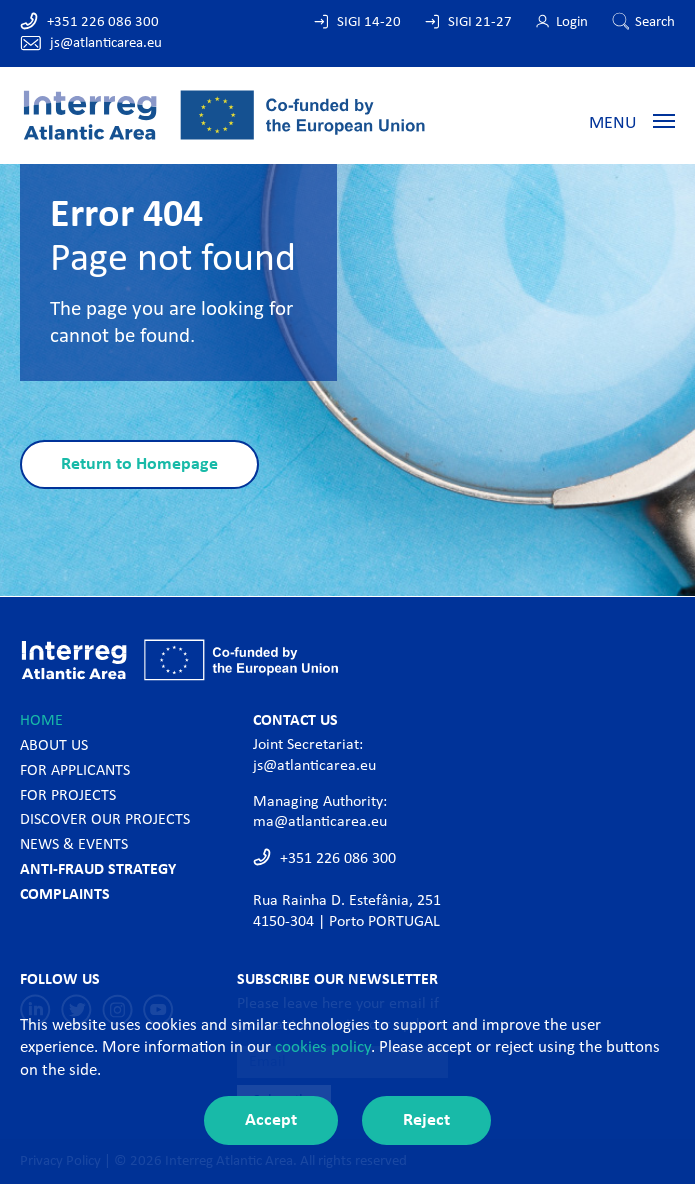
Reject (426, 1120)
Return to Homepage (139, 464)
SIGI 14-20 (369, 22)
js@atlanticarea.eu (106, 43)
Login (572, 22)
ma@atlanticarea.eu (320, 822)
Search (655, 22)
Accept (271, 1120)
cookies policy (323, 1047)
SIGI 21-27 (480, 22)
